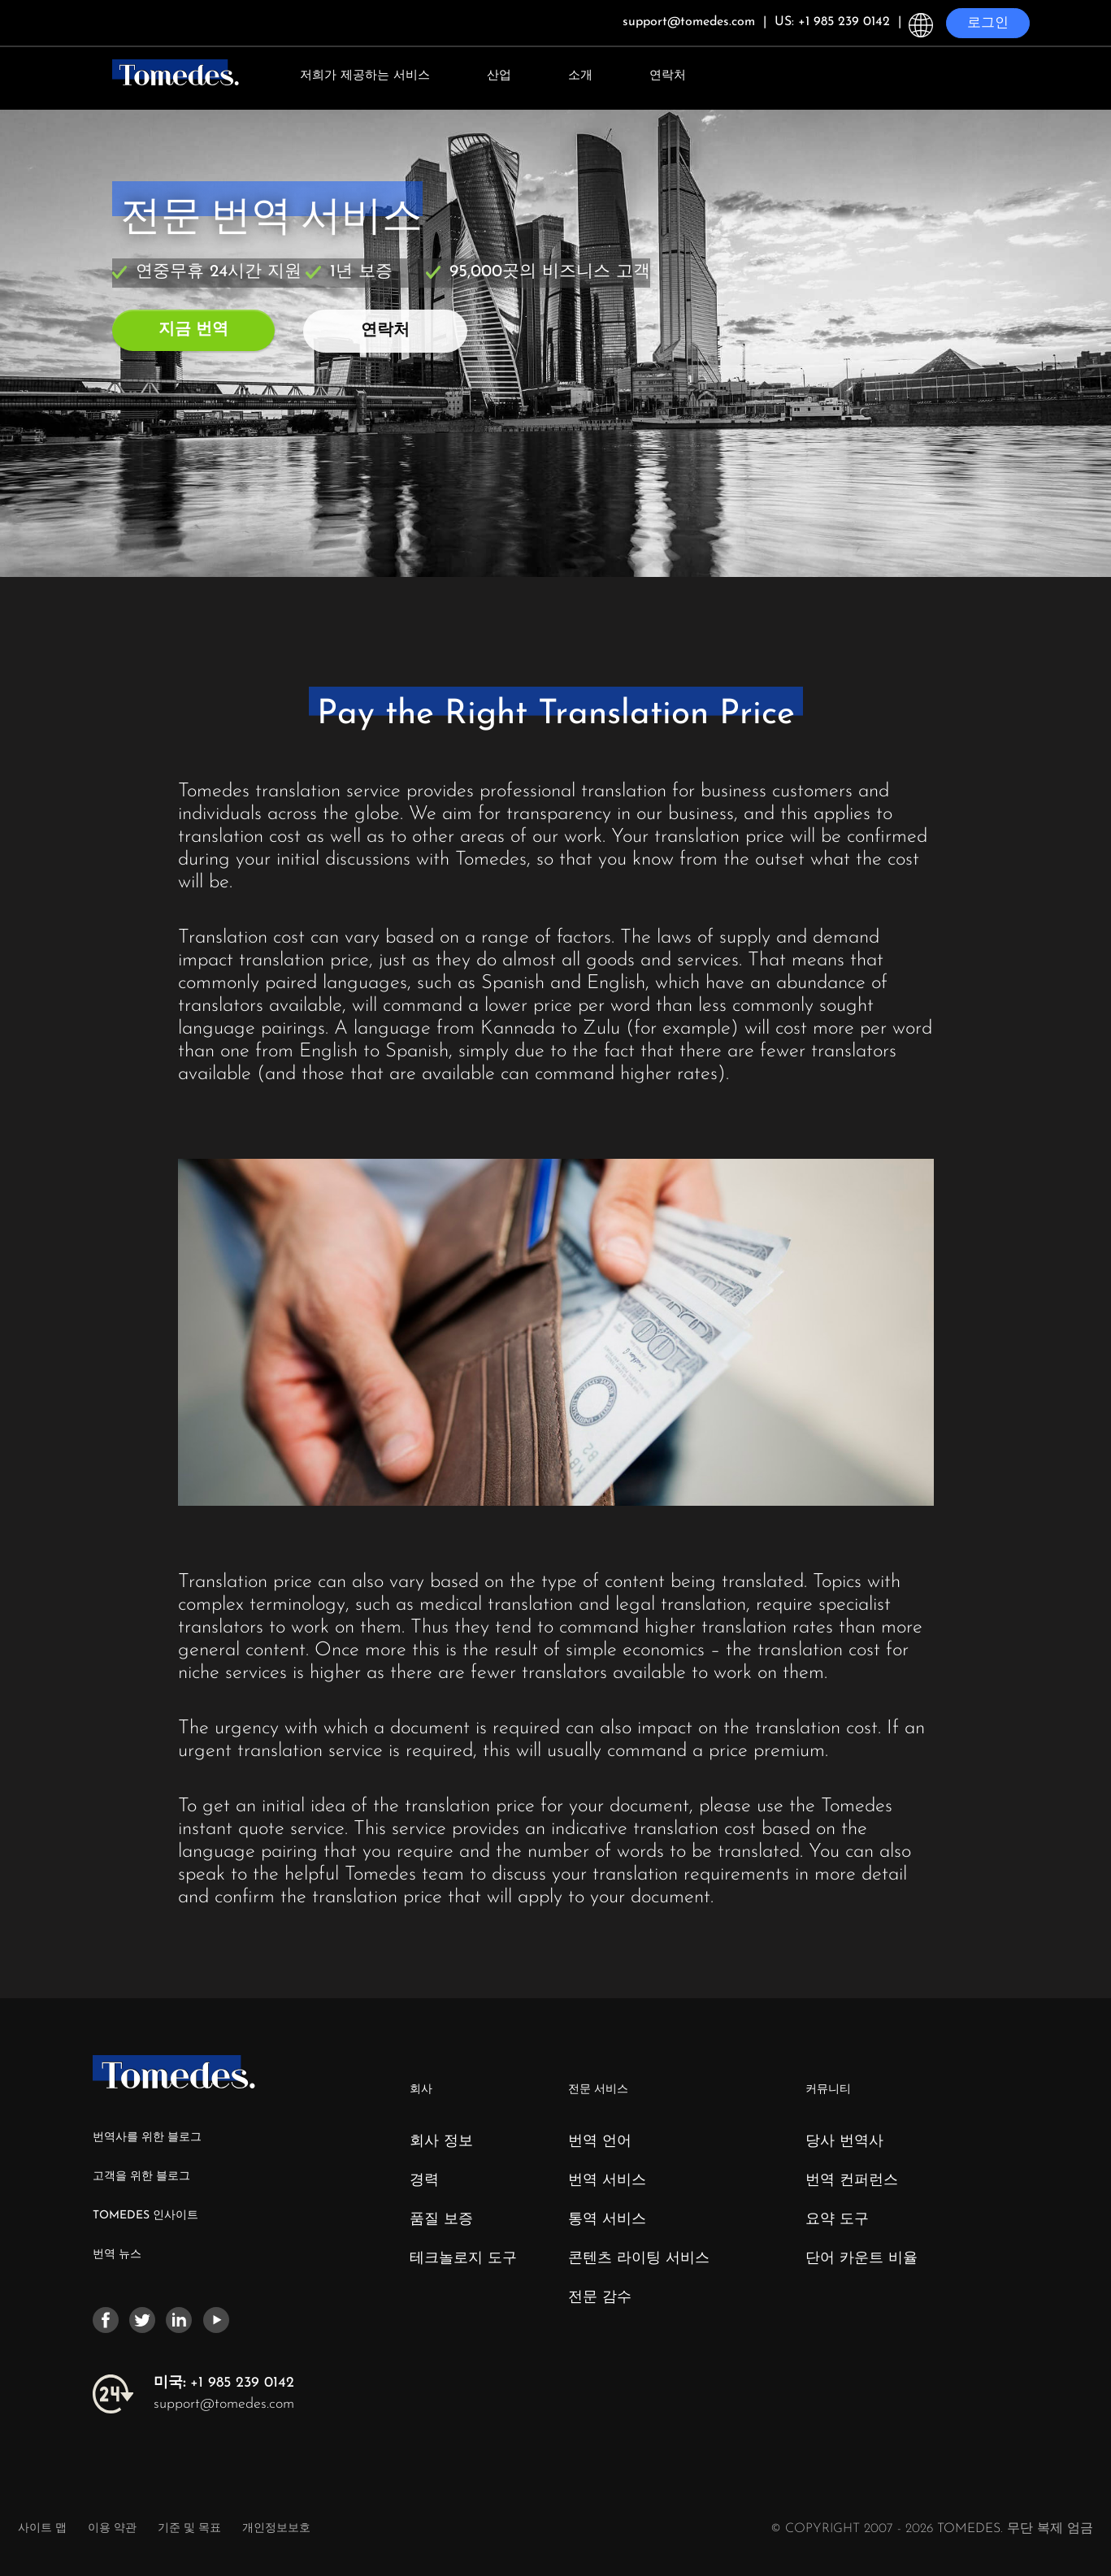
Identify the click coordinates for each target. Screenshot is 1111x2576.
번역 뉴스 (117, 2255)
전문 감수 (599, 2298)
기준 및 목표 (189, 2528)
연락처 (667, 76)
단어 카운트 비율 (861, 2259)
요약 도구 (837, 2220)
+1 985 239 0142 (224, 2383)
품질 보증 (441, 2220)
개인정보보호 (276, 2528)
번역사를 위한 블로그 (147, 2137)
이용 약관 (114, 2528)
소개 (580, 76)
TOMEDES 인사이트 (145, 2216)
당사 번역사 (844, 2142)
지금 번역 (193, 330)
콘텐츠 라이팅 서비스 (639, 2259)
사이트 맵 (42, 2528)
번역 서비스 (607, 2181)
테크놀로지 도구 (463, 2259)
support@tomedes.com (224, 2404)
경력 (424, 2181)
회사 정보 (441, 2142)
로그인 (988, 23)
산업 (499, 76)
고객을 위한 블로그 (141, 2177)
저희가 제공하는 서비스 (365, 76)
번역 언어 (599, 2142)
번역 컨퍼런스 (851, 2181)
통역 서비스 (607, 2220)
